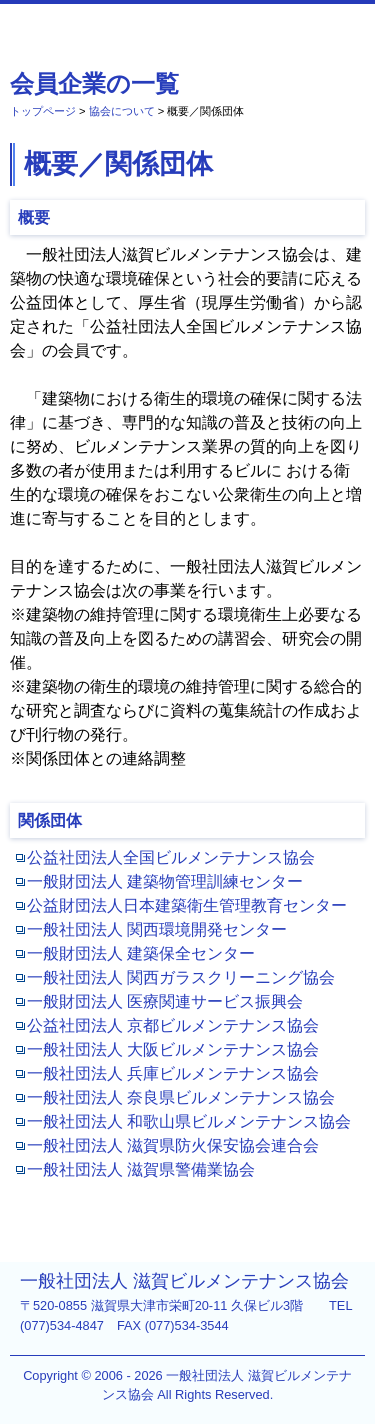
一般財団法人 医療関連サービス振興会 (165, 1001)
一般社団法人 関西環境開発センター (157, 929)
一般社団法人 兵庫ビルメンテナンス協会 (173, 1073)
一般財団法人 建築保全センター (141, 953)
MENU (349, 21)
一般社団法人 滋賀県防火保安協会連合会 (173, 1145)
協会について (122, 111)
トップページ (43, 111)
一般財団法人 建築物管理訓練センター (165, 881)
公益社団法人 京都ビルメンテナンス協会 (173, 1025)
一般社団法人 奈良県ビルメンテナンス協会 (181, 1097)
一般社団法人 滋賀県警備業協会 (141, 1169)
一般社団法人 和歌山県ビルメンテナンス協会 (189, 1121)
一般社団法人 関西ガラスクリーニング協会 (181, 977)
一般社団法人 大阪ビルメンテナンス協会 (173, 1049)
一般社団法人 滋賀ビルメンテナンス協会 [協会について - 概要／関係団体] (113, 29)
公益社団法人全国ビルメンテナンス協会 (171, 857)
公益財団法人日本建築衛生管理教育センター (187, 905)
